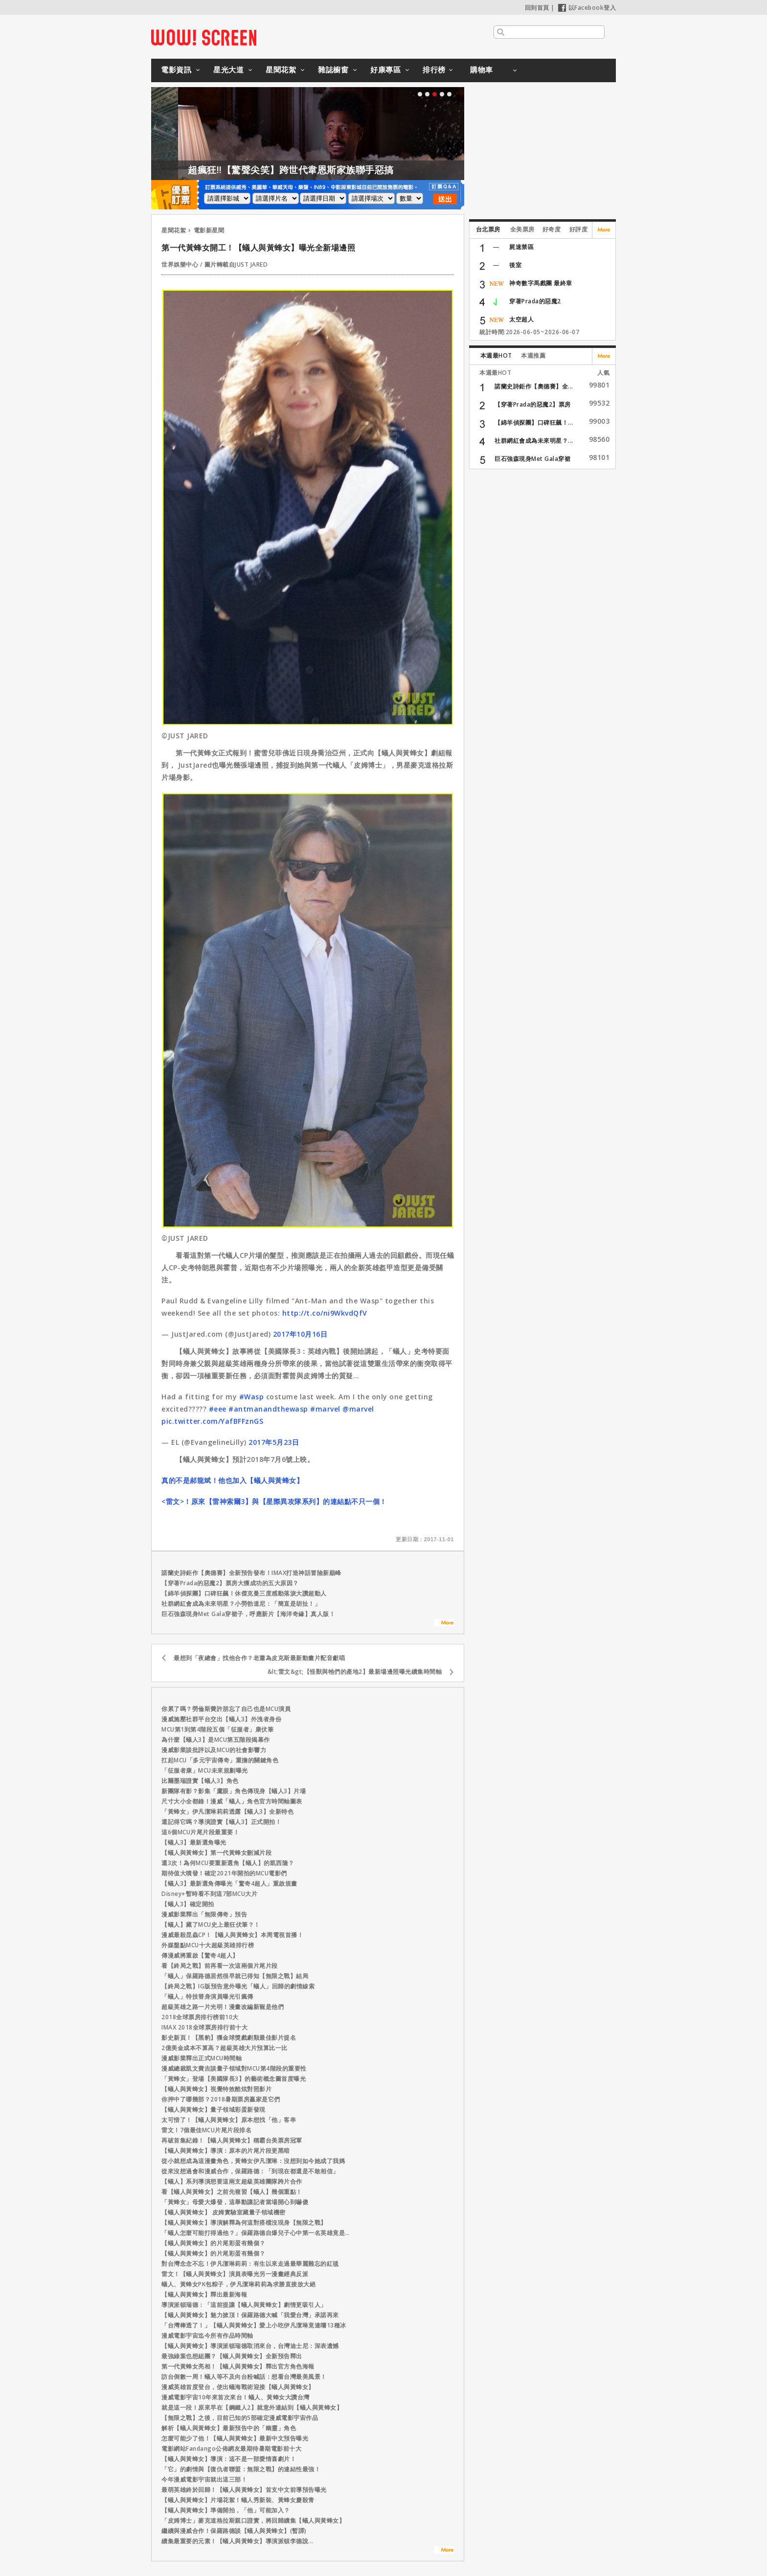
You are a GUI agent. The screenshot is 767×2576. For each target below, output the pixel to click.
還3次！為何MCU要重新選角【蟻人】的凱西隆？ (227, 1863)
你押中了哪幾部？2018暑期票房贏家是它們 (220, 2099)
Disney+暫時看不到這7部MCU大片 (209, 1894)
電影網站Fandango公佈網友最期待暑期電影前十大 (231, 2448)
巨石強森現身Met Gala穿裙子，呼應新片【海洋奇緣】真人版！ (248, 1614)
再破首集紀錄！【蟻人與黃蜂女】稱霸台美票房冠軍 (231, 2140)
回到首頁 (537, 7)
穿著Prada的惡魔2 (535, 301)
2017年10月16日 (300, 1334)
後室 (515, 265)
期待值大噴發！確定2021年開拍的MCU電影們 (224, 1873)
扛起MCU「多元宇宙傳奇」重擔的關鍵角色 (219, 1760)
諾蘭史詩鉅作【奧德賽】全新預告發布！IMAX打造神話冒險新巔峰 (251, 1573)
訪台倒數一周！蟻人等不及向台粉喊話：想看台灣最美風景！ (244, 2376)
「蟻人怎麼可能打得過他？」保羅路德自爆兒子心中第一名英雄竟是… (255, 2233)
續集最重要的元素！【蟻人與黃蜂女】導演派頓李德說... (237, 2541)
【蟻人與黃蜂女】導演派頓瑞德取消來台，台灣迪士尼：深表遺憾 (250, 2346)
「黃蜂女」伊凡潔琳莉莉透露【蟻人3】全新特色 (227, 1811)
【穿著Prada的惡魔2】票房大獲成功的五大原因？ (230, 1583)
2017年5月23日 (273, 1442)
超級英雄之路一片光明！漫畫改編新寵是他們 (222, 2007)
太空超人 (521, 319)
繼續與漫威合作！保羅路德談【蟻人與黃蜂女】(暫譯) (234, 2531)
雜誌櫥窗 (333, 69)
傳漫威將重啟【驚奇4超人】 (200, 1955)
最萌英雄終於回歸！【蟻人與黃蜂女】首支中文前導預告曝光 (244, 2489)
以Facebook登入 (587, 7)
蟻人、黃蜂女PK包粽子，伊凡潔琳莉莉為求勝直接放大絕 (238, 2284)
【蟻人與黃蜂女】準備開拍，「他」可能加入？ (225, 2510)
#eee (217, 1408)
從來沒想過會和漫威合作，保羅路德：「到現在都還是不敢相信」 (250, 2171)
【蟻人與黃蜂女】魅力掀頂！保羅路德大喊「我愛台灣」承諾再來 (250, 2315)
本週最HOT (496, 355)
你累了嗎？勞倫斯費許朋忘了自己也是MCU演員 (226, 1709)
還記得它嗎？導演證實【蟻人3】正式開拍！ (221, 1822)
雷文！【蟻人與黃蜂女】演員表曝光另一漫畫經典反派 (234, 2274)
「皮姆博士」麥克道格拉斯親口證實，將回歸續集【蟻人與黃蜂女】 (253, 2520)
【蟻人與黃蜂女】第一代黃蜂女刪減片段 (216, 1852)
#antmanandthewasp (268, 1408)
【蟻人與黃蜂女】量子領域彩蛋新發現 (213, 2109)
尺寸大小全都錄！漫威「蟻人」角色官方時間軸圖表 (231, 1801)
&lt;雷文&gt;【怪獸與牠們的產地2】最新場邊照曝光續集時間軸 (355, 1671)
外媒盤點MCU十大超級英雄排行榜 (207, 1945)
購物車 (481, 69)
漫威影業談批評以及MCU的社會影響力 (213, 1750)
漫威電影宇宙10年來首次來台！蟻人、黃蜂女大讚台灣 (235, 2397)
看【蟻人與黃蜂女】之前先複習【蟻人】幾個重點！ (231, 2192)
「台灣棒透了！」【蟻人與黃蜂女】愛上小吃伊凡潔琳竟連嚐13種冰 (253, 2325)
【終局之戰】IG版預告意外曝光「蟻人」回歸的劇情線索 (238, 1986)
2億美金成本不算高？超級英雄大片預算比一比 (224, 2048)
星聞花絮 (281, 69)
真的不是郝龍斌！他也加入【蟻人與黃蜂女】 (232, 1480)
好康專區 (385, 69)
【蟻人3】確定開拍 (187, 1904)
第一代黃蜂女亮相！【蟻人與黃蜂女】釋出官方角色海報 (238, 2366)
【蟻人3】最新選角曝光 (193, 1842)
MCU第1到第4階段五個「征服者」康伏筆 (217, 1729)
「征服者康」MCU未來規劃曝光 (204, 1770)
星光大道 (228, 69)
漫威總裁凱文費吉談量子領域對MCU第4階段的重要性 (234, 2068)
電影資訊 (176, 69)
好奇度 (551, 229)
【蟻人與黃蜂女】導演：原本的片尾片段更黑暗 (225, 2150)
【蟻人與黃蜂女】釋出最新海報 (204, 2294)
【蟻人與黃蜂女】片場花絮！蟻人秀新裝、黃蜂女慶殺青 (238, 2500)
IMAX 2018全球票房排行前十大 (204, 2027)
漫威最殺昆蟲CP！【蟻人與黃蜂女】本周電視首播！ (232, 1935)
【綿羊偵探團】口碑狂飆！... (534, 422)
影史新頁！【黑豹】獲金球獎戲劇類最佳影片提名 (228, 2037)
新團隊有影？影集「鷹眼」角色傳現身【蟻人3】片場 (233, 1791)
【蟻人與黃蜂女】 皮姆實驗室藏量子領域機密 (223, 2212)
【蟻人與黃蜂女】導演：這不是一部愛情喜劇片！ (228, 2459)
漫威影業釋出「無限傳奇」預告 (204, 1914)
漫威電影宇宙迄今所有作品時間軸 (207, 2335)
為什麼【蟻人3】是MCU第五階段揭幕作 (215, 1739)
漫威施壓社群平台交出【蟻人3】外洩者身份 (221, 1719)
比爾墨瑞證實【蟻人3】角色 (200, 1781)
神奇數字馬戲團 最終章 (540, 283)
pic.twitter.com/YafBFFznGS (212, 1421)
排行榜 (434, 69)
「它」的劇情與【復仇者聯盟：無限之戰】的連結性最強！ (240, 2469)
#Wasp (251, 1396)
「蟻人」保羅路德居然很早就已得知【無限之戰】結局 (234, 1976)
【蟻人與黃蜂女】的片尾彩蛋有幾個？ (213, 2243)
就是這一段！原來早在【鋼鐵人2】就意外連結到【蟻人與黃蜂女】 (251, 2407)
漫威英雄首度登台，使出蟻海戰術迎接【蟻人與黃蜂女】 (238, 2387)
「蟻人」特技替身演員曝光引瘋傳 (207, 1996)
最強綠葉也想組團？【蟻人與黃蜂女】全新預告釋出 (231, 2356)
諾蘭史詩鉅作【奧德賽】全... (534, 386)
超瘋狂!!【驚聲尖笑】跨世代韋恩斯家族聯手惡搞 (351, 169)
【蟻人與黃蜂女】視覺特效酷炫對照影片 (216, 2089)
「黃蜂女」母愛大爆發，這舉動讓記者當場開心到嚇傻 (234, 2202)
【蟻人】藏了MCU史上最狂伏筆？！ (210, 1924)
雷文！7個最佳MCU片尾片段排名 (206, 2130)
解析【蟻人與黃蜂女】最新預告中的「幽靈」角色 (228, 2428)
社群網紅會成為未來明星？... (534, 440)
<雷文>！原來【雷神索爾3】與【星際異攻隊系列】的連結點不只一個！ (274, 1501)
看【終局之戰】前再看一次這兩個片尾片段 (219, 1965)
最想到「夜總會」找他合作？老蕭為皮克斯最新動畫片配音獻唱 (259, 1658)
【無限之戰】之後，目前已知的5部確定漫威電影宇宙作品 (239, 2418)
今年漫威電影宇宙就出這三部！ (204, 2479)
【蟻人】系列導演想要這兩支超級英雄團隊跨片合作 (231, 2181)
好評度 (578, 229)
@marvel (358, 1408)
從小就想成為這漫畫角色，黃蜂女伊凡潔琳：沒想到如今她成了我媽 (253, 2161)
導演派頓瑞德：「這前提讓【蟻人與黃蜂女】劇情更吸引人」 (244, 2305)
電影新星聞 (209, 230)
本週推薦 (533, 355)
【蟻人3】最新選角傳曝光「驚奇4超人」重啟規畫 (229, 1883)
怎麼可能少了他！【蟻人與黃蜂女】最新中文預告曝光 (234, 2438)
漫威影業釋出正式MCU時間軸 (201, 2058)
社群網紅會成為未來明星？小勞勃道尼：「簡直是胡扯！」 (240, 1603)
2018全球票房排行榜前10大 (200, 2017)
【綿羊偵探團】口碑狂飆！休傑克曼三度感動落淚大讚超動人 (244, 1593)
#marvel (325, 1408)
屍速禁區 (521, 247)
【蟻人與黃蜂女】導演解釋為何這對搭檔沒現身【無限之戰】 (244, 2222)
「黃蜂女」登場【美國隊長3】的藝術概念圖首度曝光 (233, 2078)
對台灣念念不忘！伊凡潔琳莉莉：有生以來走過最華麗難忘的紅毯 (250, 2263)
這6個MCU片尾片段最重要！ (200, 1832)
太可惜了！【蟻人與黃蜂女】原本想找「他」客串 (228, 2120)
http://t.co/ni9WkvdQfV (324, 1313)
